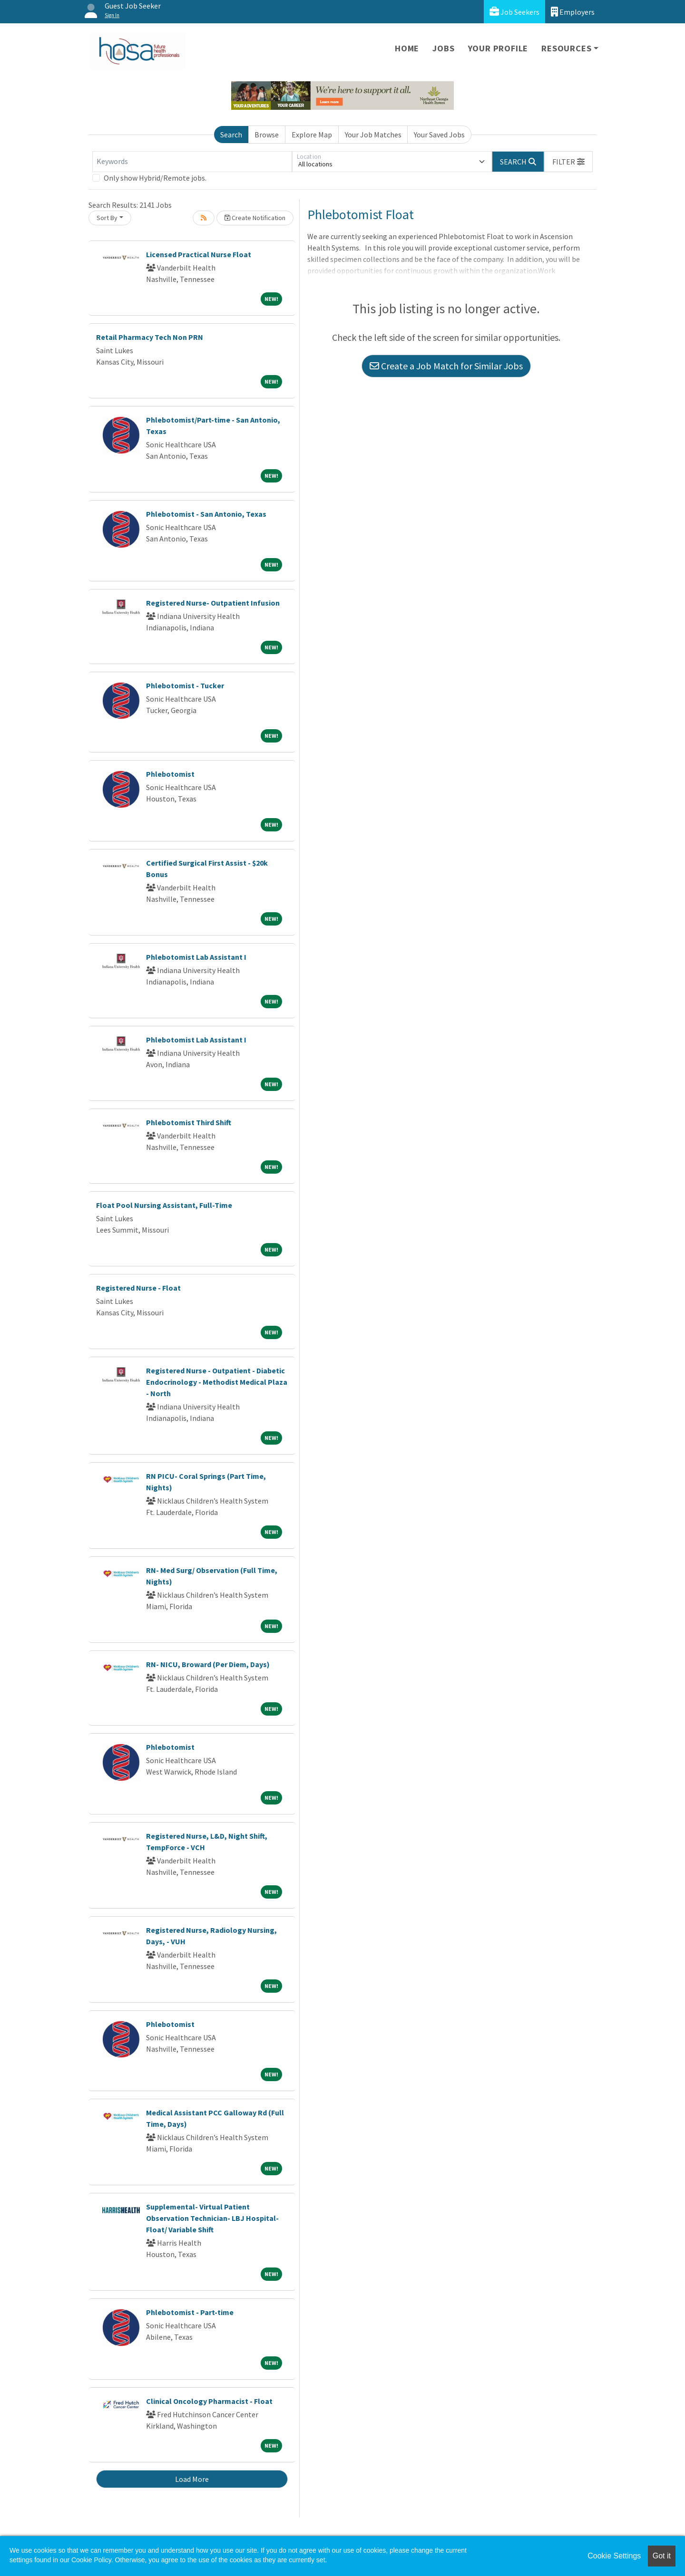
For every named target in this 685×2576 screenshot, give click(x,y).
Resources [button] (566, 48)
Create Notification (255, 217)
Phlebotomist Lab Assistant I (196, 957)
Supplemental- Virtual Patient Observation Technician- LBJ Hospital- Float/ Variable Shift (212, 2218)
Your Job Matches (373, 134)
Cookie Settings (614, 2556)
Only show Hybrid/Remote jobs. (155, 178)
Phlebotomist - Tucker (185, 685)
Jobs (443, 48)
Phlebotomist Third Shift (188, 1122)
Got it (662, 2556)
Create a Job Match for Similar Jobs (446, 366)
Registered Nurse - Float (138, 1288)
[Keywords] (192, 161)
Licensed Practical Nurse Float (198, 254)
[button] (568, 161)
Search (231, 134)
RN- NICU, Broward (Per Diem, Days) (208, 1664)
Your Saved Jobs (439, 134)
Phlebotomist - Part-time (190, 2312)
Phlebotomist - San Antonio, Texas (206, 514)
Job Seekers (514, 12)
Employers (573, 12)
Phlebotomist (170, 774)
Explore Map (312, 134)
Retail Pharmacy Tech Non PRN (149, 337)
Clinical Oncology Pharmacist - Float (209, 2401)
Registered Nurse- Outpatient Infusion (213, 603)
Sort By (107, 217)
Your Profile (498, 48)
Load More (192, 2479)
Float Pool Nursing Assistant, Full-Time (164, 1205)
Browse (266, 134)
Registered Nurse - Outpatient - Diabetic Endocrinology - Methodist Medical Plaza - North (216, 1382)
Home (407, 48)
